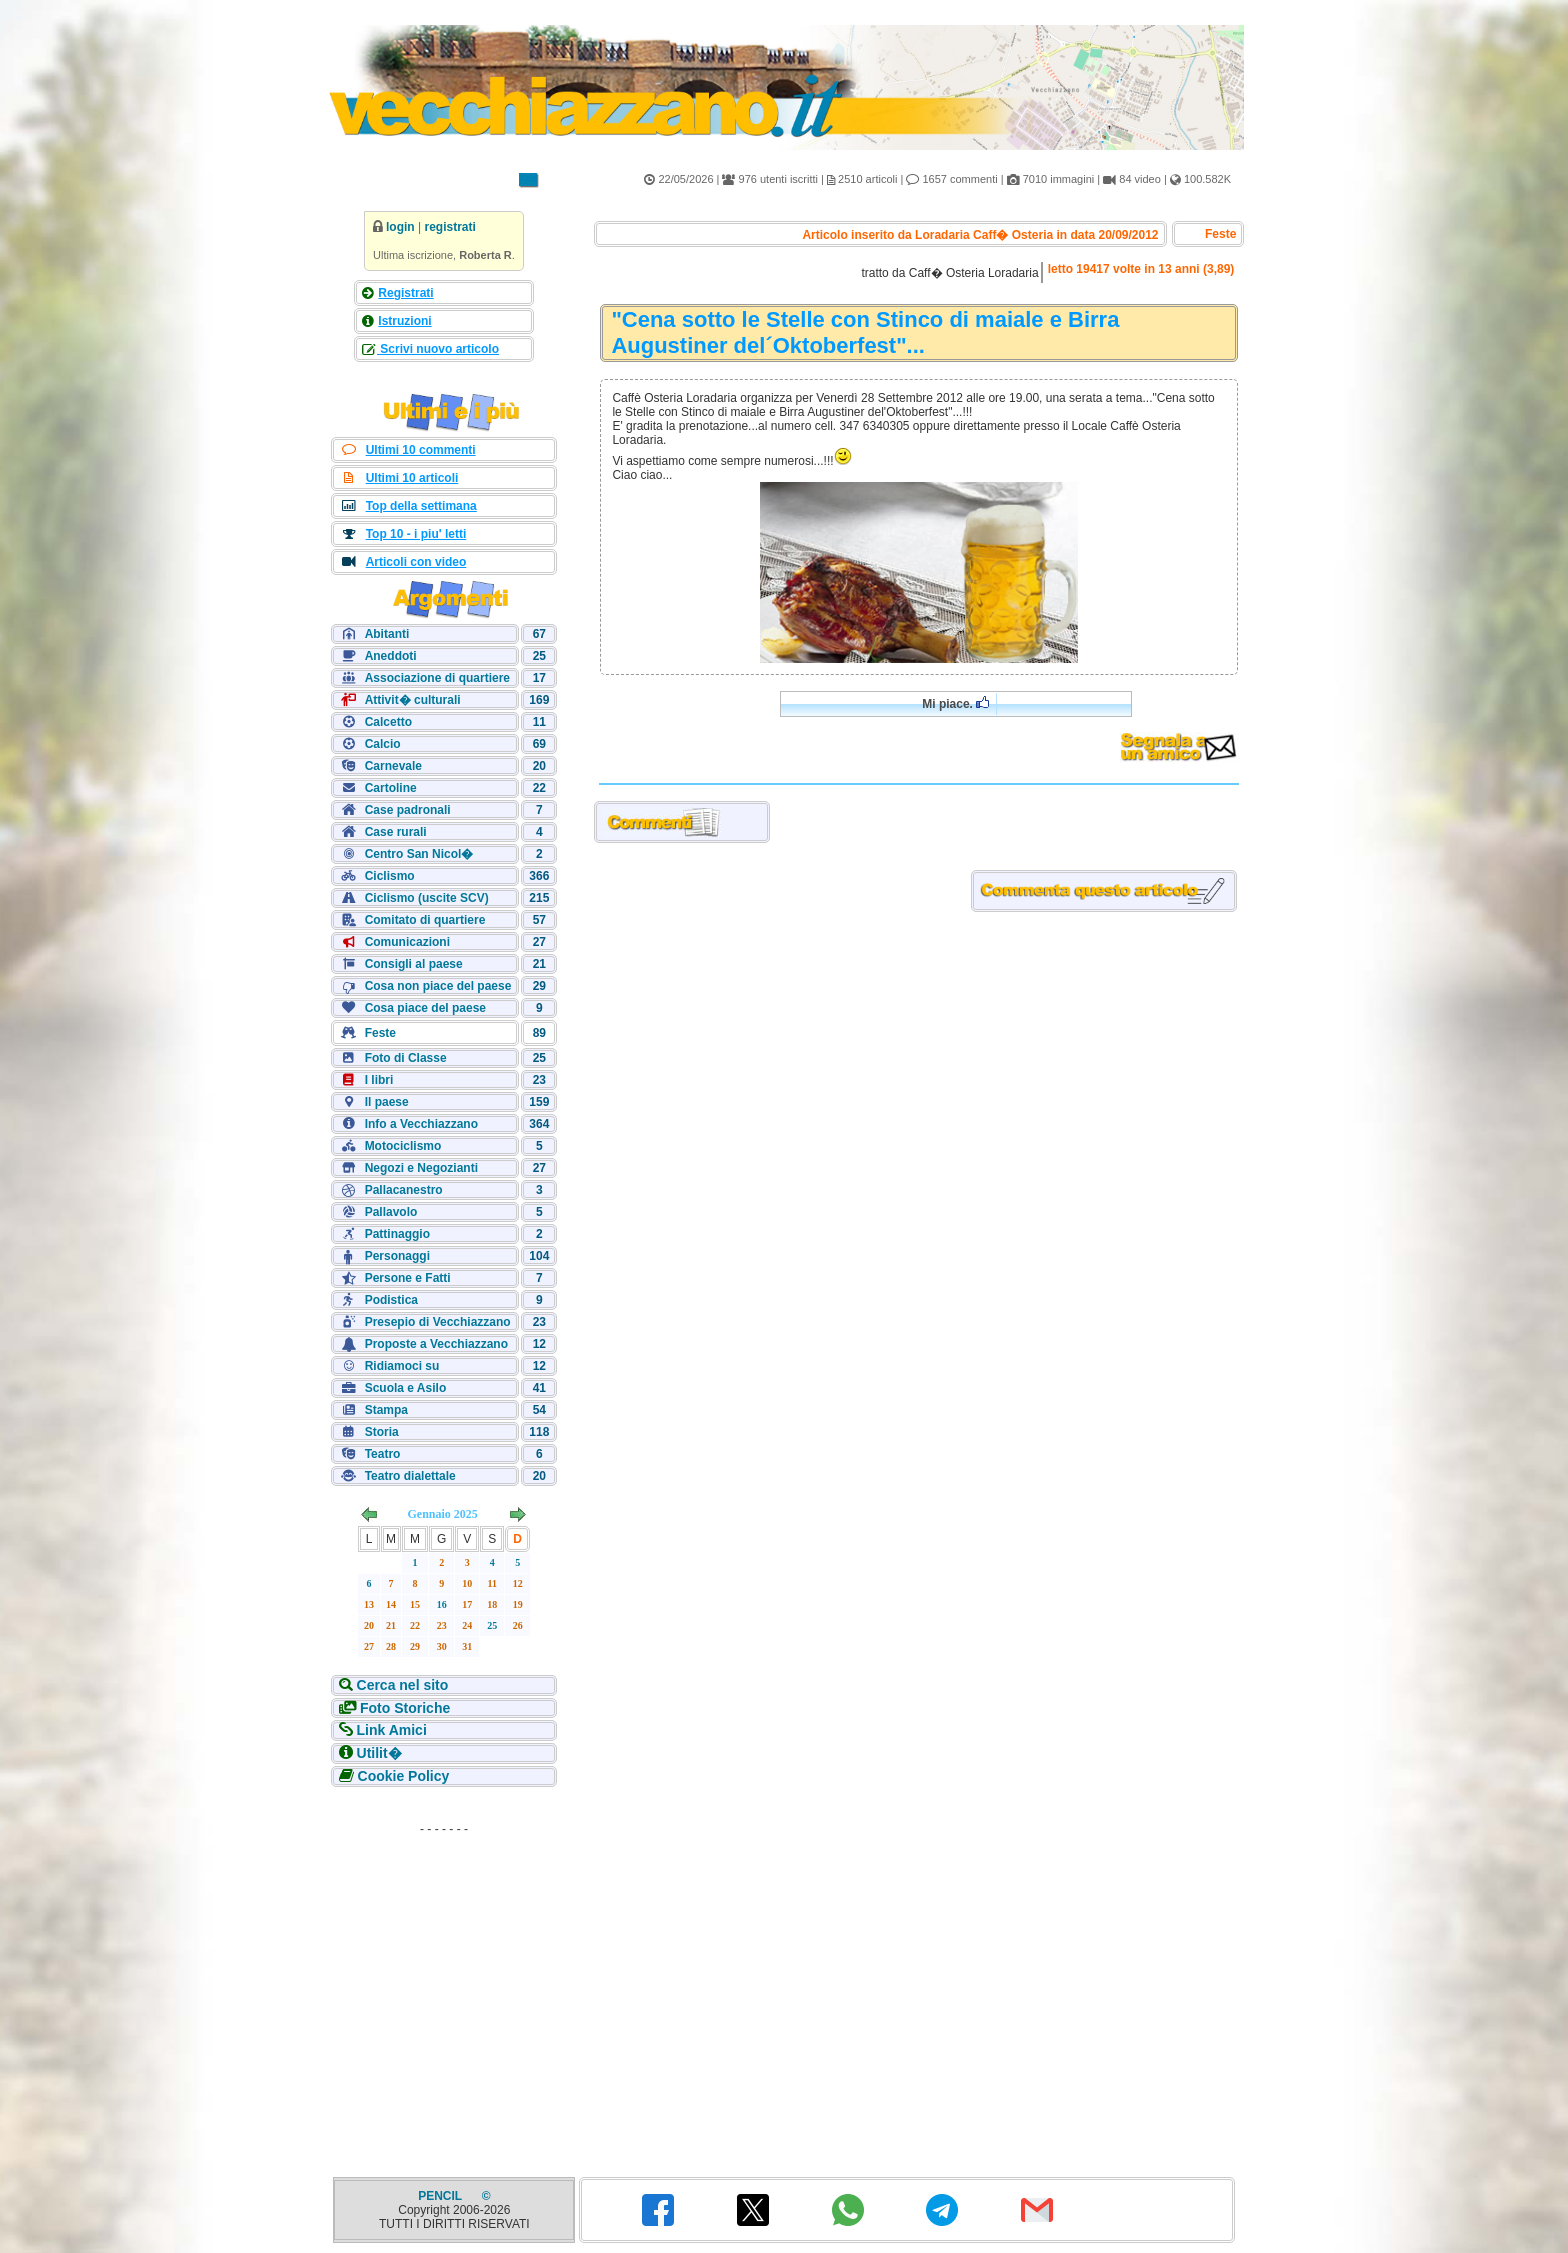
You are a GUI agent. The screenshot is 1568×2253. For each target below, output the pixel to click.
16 (442, 1604)
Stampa (386, 1410)
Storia (382, 1432)
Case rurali (396, 832)
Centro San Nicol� (419, 854)
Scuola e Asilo (406, 1388)
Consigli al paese (414, 964)
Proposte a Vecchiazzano (436, 1344)
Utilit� (379, 1753)
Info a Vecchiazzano (421, 1124)
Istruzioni (404, 321)
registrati (449, 227)
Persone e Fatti (408, 1278)
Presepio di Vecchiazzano (438, 1322)
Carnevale (393, 766)
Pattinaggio (397, 1234)
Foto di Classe (406, 1058)
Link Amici (392, 1730)
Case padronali (408, 810)
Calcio (383, 744)
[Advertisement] (444, 1968)
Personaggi (397, 1256)
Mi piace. (955, 703)
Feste (380, 1033)
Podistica (391, 1300)
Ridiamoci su (402, 1366)
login (400, 227)
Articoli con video (416, 562)
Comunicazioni (407, 942)
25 (492, 1625)
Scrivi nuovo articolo (438, 349)
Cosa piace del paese (425, 1008)
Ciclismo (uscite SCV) (427, 898)
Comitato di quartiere (425, 920)
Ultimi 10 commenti (421, 450)
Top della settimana (421, 506)
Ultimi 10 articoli (412, 478)
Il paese (387, 1102)
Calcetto (388, 722)
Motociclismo (403, 1146)
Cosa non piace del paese (438, 986)
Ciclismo (390, 876)
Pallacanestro (404, 1190)
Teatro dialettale (410, 1476)
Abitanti (387, 634)
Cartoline (391, 788)
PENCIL (441, 2196)
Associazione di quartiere (437, 678)
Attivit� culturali (413, 700)
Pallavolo (391, 1212)
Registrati (405, 293)
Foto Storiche (405, 1708)
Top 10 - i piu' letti (416, 534)
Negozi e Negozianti (421, 1168)
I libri (379, 1080)
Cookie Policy (404, 1776)
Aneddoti (391, 656)
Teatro (383, 1454)
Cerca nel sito (403, 1685)
